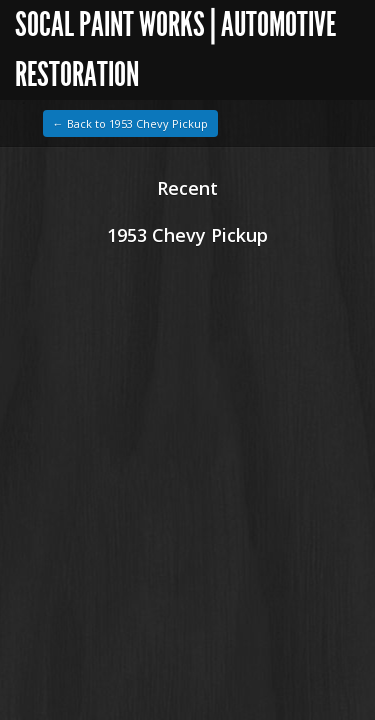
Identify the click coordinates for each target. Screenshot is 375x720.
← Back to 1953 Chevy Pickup (130, 123)
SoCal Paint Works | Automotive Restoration (175, 49)
